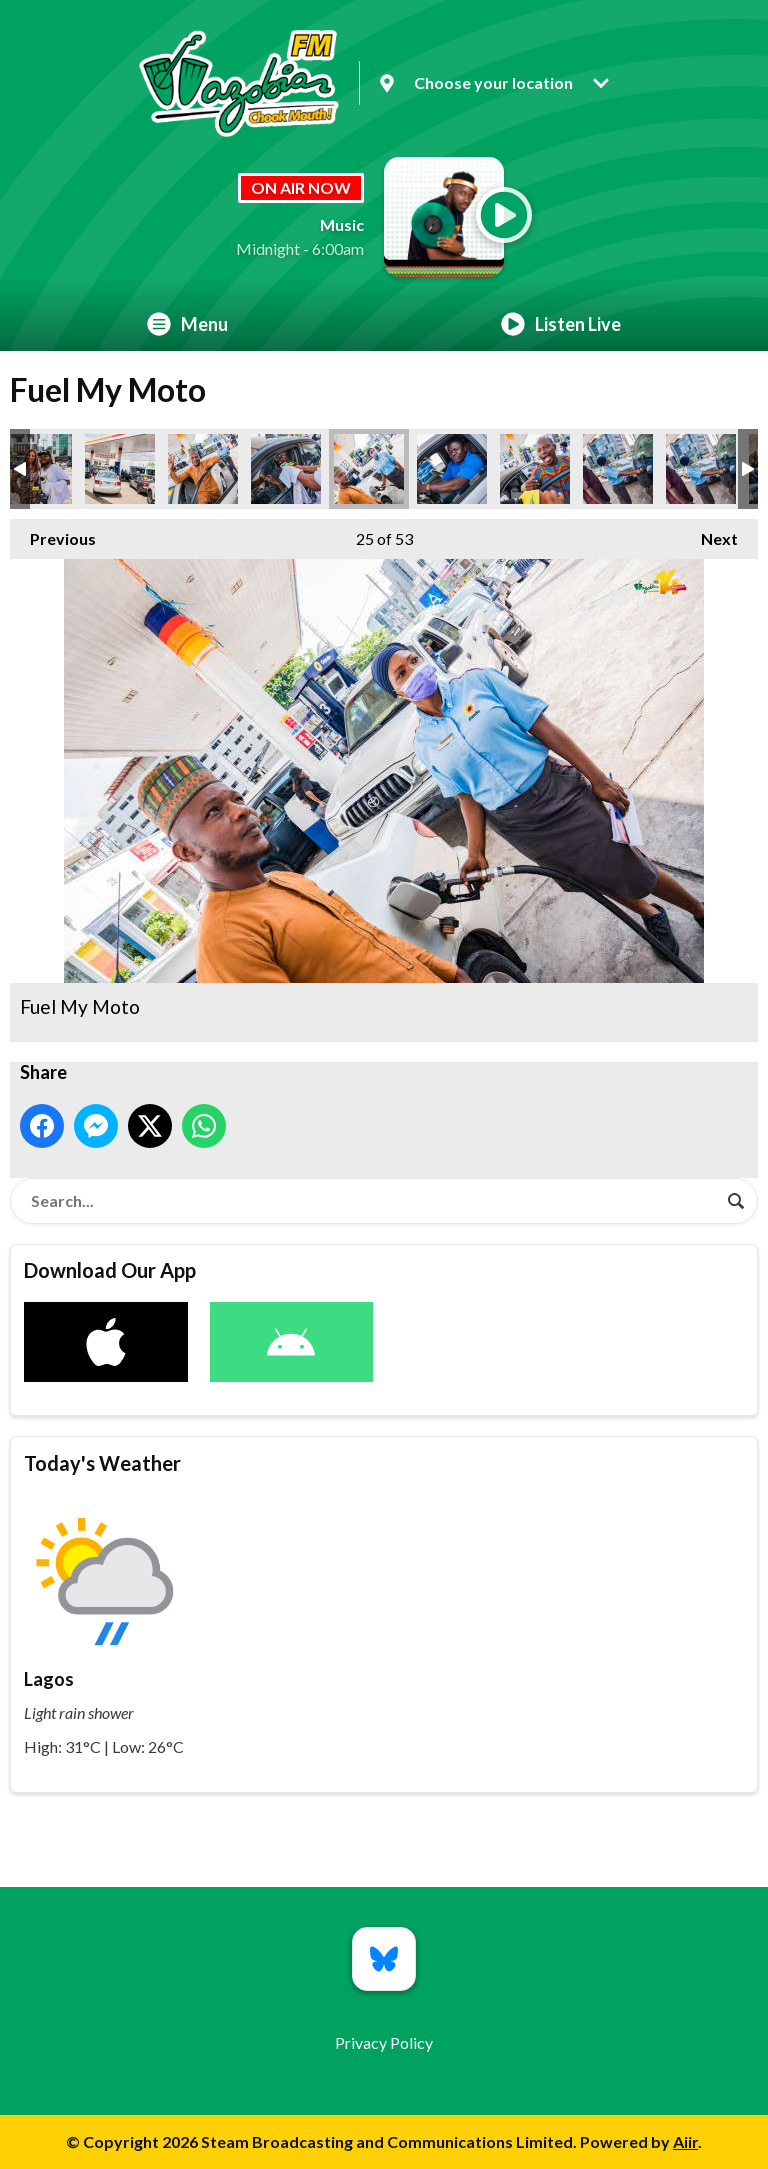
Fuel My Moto (37, 469)
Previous (53, 533)
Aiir (685, 2141)
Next (709, 533)
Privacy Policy (384, 2042)
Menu (187, 324)
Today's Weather (102, 1463)
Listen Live (561, 324)
